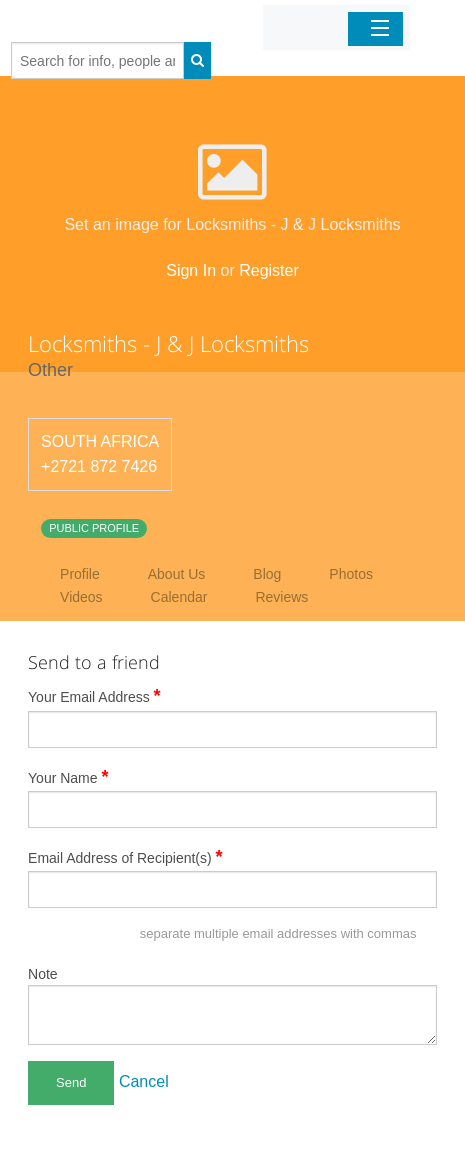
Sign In (191, 270)
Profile (80, 574)
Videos (81, 597)
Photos (351, 574)
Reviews (281, 597)
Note (43, 974)
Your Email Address (94, 696)
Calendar (179, 597)
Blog (267, 574)
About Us (177, 574)
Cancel (144, 1081)
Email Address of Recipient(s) (125, 857)
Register (269, 270)
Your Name (68, 777)
